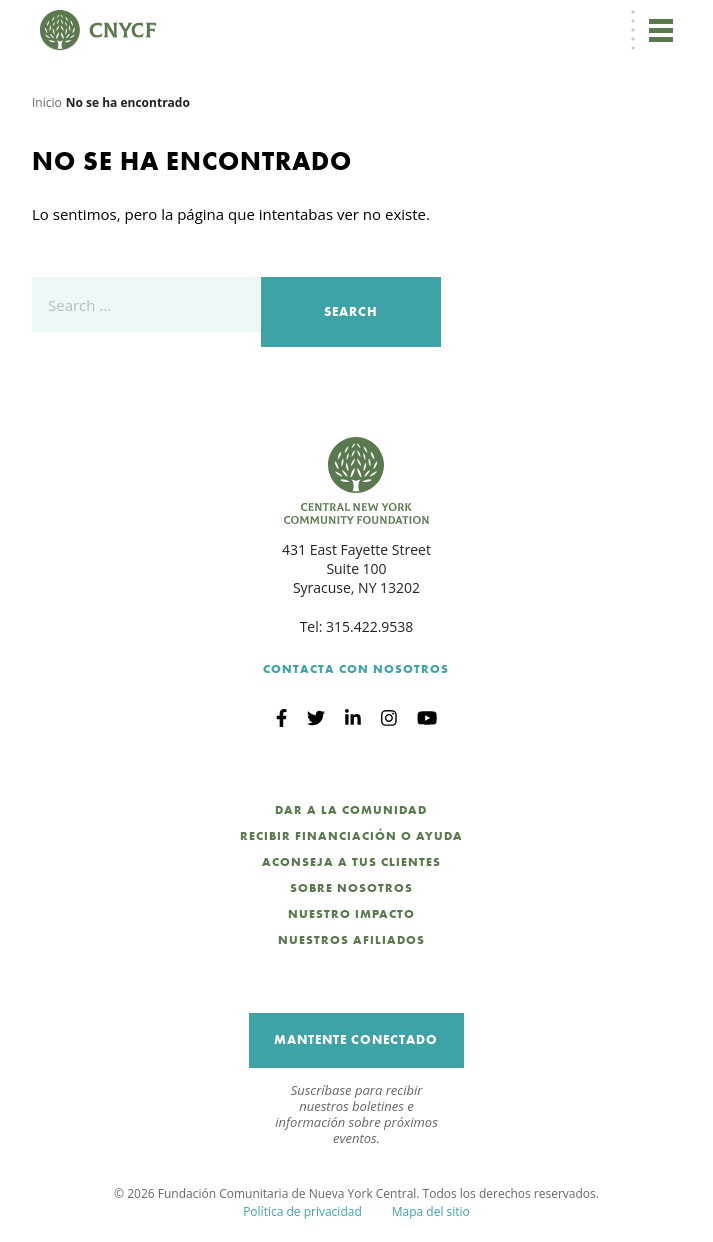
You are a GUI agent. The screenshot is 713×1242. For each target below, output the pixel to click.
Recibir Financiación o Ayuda (351, 836)
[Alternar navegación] (661, 30)
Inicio (47, 102)
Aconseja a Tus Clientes (351, 862)
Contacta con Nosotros (356, 669)
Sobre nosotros (351, 888)
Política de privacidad (302, 1211)
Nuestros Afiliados (351, 940)
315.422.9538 (369, 626)
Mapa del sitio (431, 1211)
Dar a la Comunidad (351, 810)
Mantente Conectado (356, 1039)
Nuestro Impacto (351, 914)
